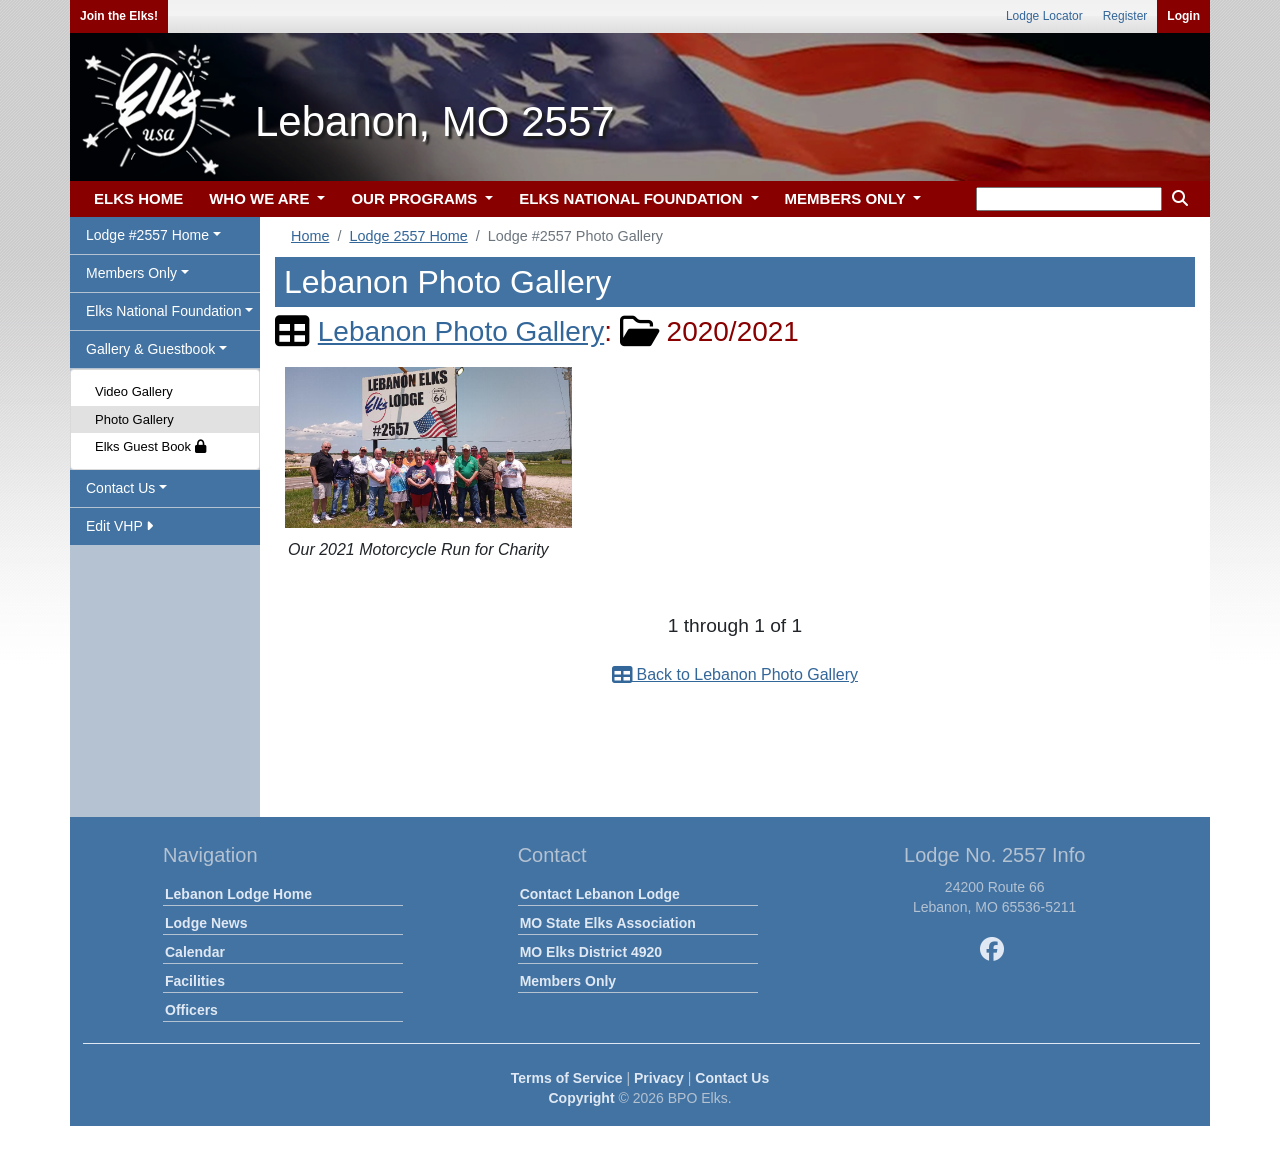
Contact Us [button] (120, 488)
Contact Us (732, 1078)
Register (1125, 16)
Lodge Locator (1044, 16)
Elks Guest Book (150, 446)
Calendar (195, 952)
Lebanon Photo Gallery (461, 331)
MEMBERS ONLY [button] (847, 198)
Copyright (581, 1098)
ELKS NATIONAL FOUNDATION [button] (633, 198)
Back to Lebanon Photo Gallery (735, 674)
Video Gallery (134, 391)
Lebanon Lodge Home (238, 894)
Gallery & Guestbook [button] (150, 349)
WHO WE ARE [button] (261, 198)
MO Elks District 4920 (591, 952)
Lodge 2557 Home (408, 236)
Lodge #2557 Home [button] (147, 235)
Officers (191, 1010)
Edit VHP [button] (119, 526)
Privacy (659, 1078)
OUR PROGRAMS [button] (416, 198)
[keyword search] (1069, 199)
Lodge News (206, 923)
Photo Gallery (134, 419)
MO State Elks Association (608, 923)
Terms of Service (567, 1078)
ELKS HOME (138, 198)
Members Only (568, 981)
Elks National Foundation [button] (164, 311)
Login (1183, 16)
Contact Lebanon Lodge (600, 894)
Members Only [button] (131, 273)
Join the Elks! (119, 16)
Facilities (195, 981)
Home (310, 236)
